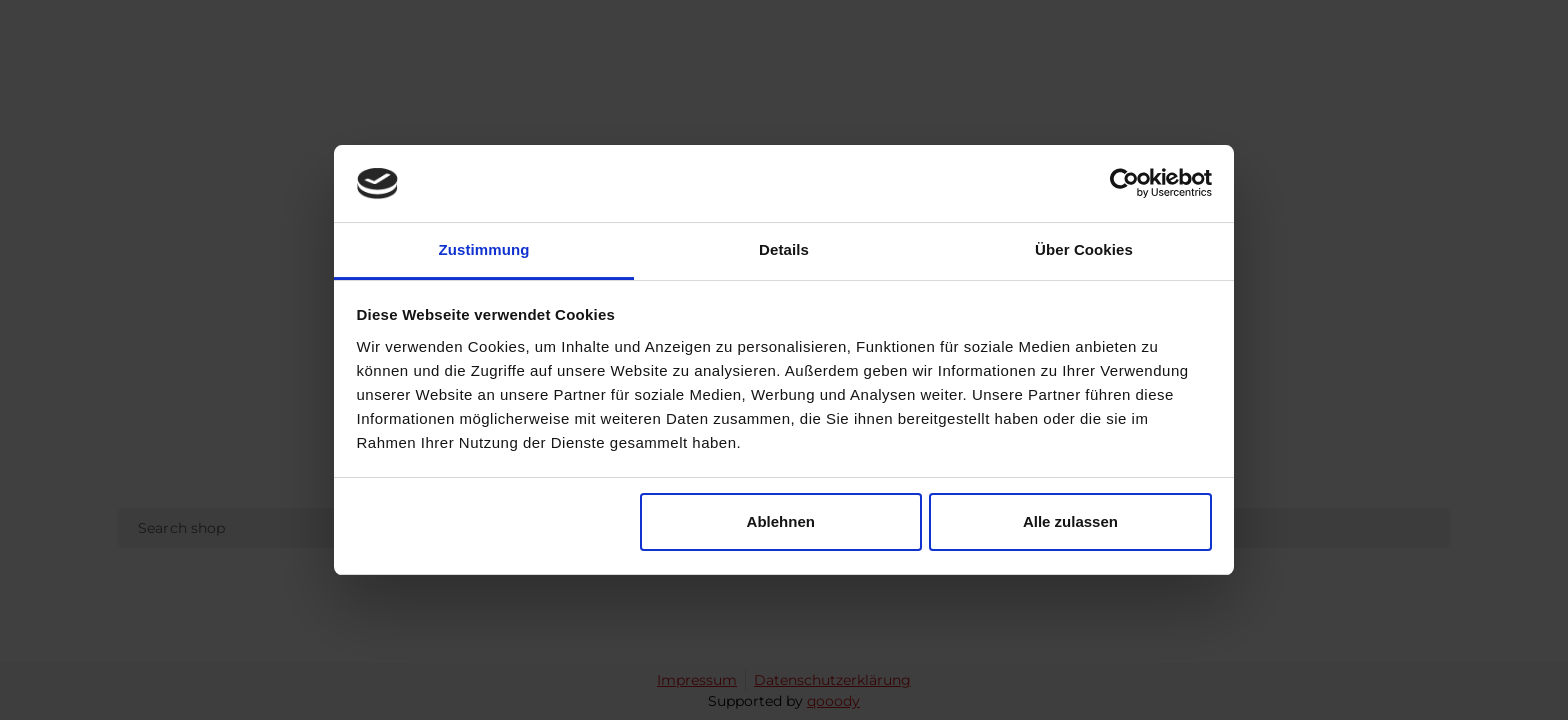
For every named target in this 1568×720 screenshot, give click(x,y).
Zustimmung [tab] (484, 249)
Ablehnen (781, 521)
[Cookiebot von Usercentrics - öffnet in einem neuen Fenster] (1124, 184)
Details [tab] (784, 249)
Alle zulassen (1070, 521)
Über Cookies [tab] (1084, 249)
